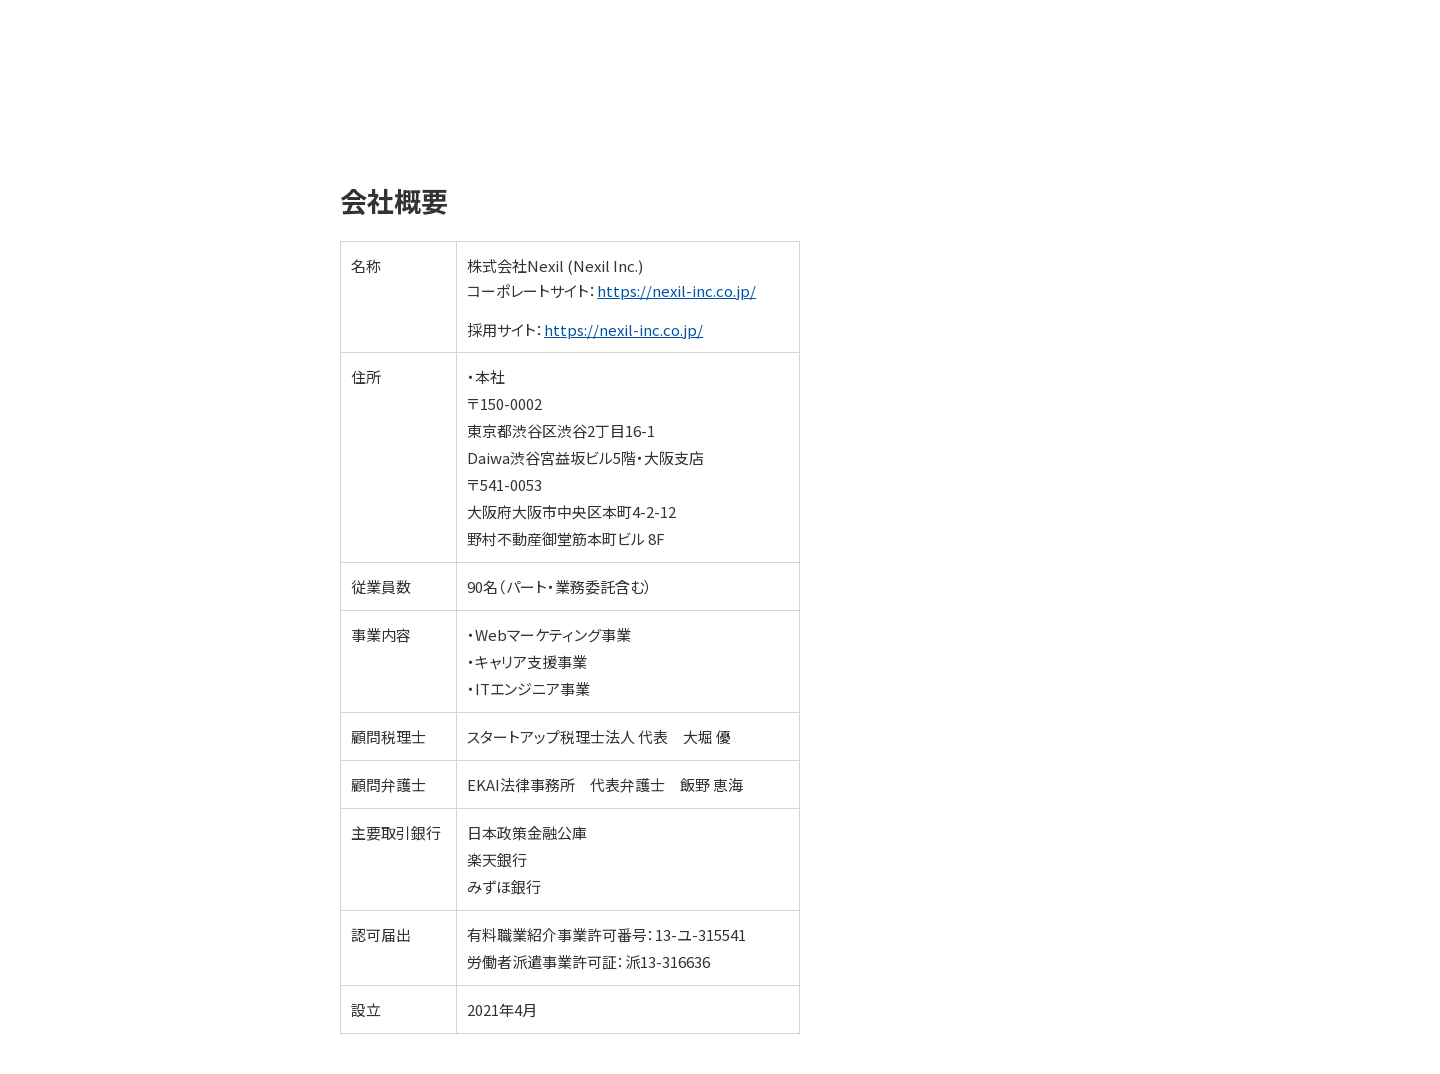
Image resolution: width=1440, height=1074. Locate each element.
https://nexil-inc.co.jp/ (676, 290)
